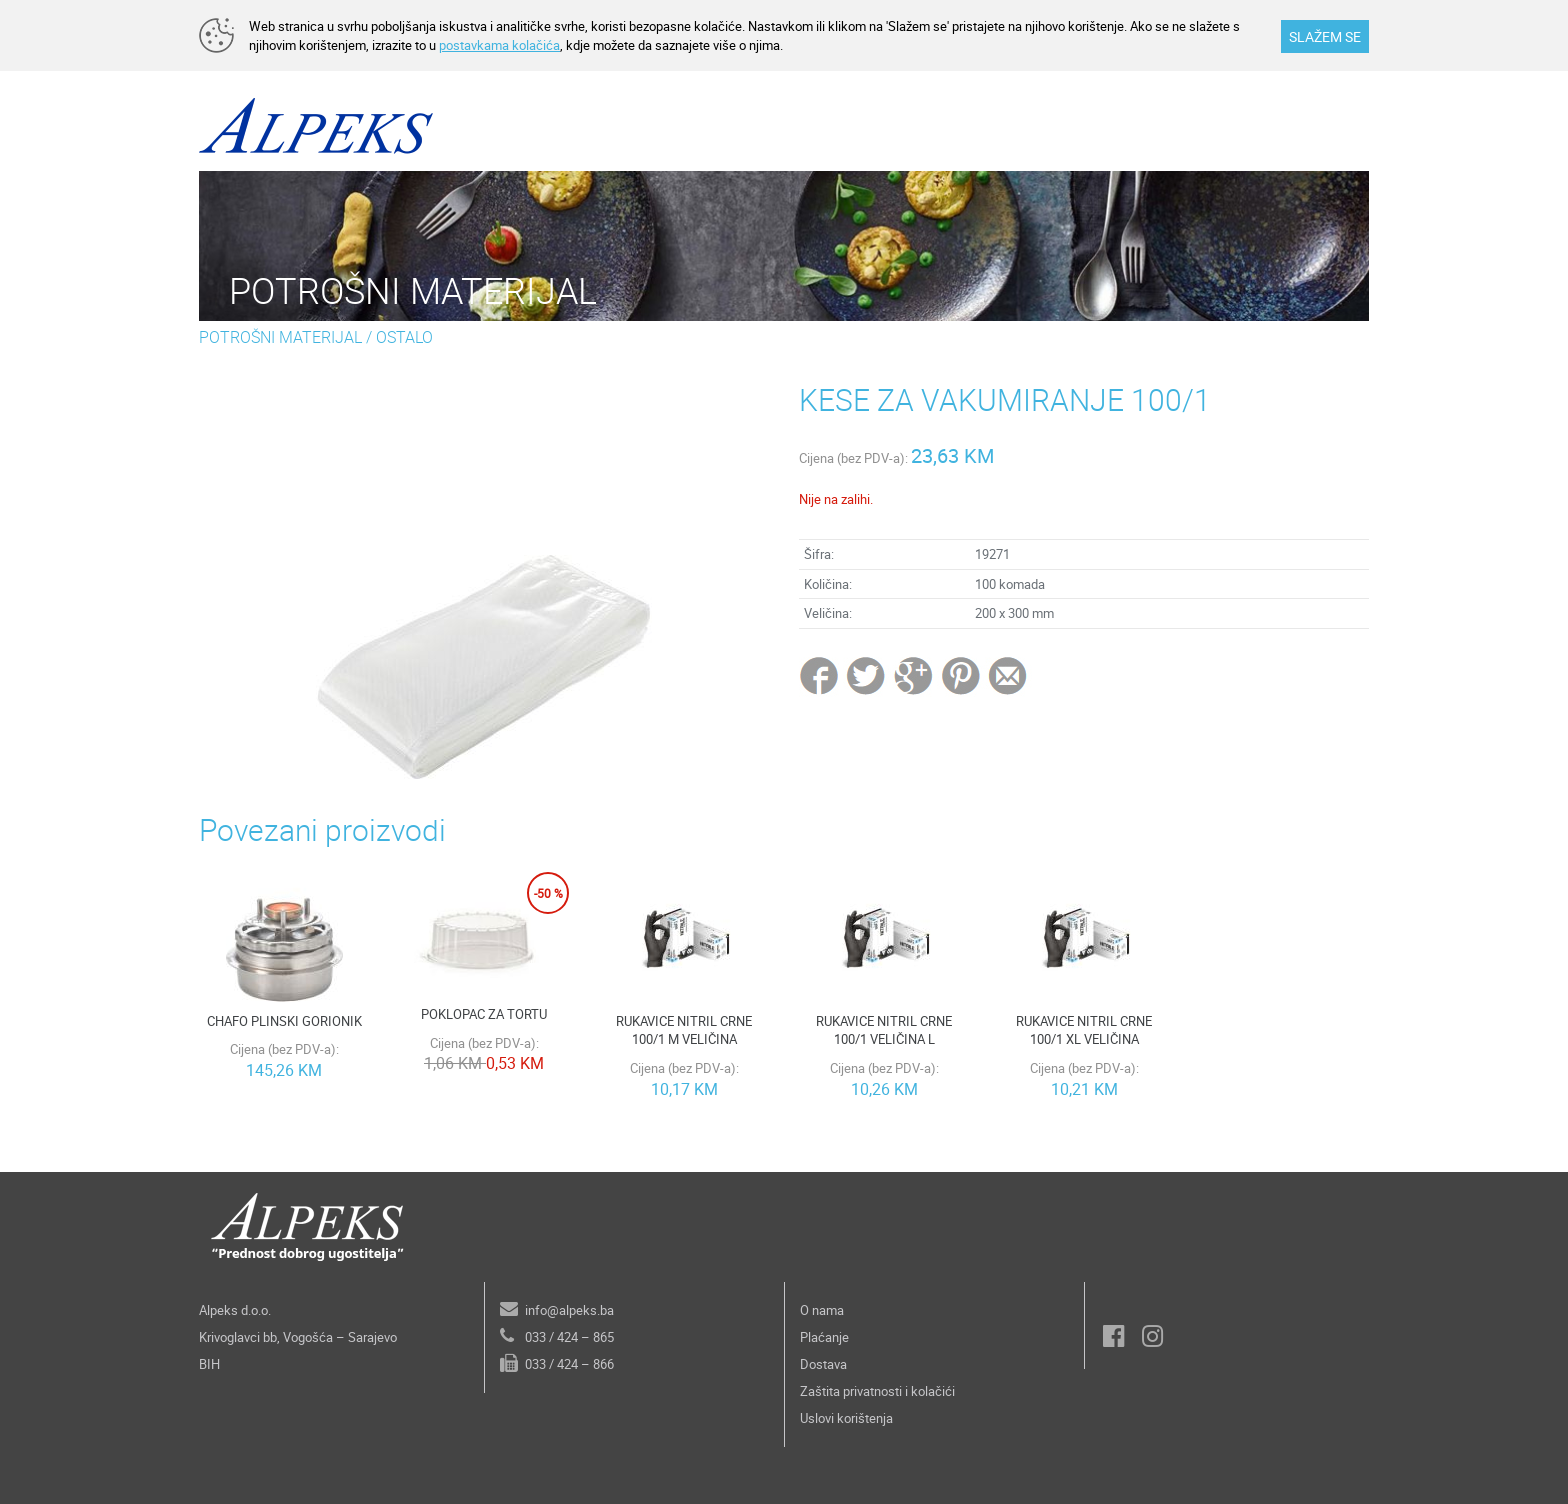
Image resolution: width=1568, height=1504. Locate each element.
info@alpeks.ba (569, 1310)
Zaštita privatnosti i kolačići (877, 1391)
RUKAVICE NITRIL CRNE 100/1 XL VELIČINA (1084, 1030)
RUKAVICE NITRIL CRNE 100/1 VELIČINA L (884, 1030)
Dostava (823, 1364)
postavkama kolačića (499, 45)
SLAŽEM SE (1325, 36)
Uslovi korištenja (846, 1418)
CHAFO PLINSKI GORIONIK (284, 1021)
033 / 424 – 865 (569, 1337)
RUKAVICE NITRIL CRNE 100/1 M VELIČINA (684, 1030)
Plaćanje (824, 1337)
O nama (822, 1310)
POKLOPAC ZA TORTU (484, 1014)
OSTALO (404, 337)
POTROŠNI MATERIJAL (280, 337)
